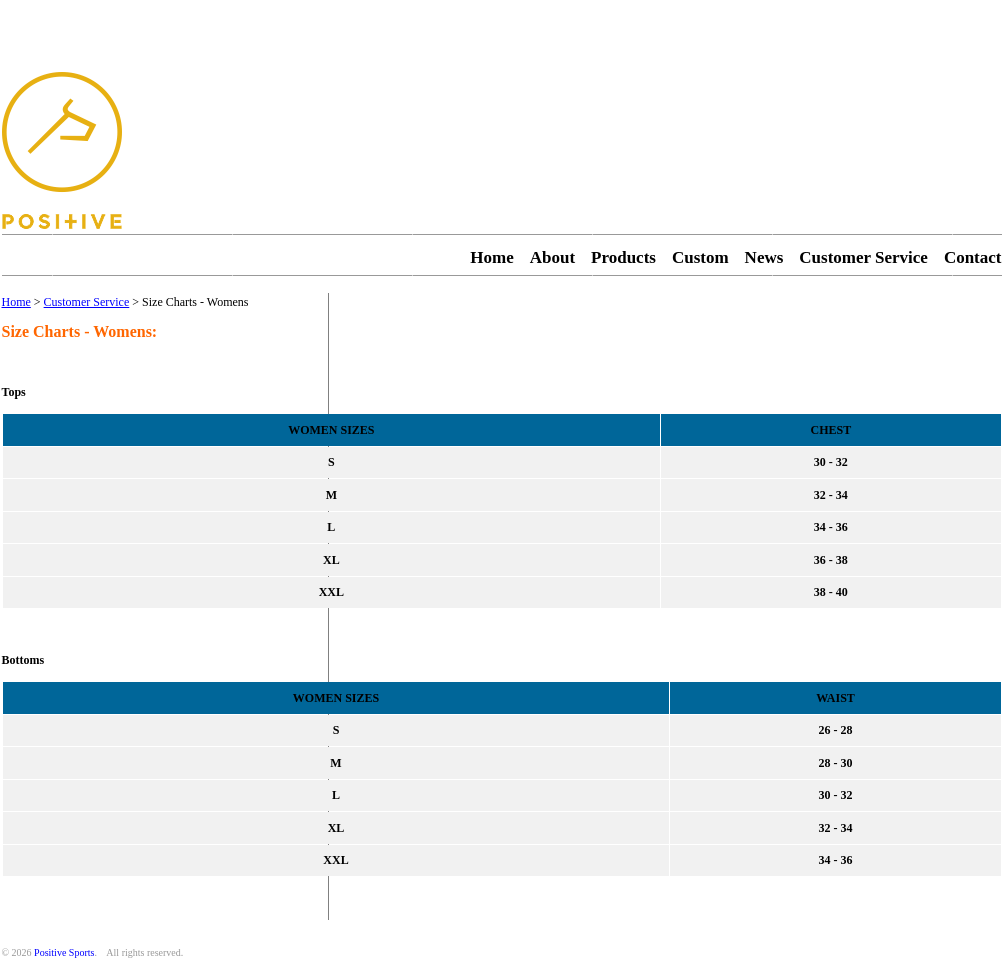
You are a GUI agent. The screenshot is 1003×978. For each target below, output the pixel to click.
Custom (700, 257)
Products (623, 257)
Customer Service (863, 257)
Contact (973, 257)
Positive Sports (64, 952)
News (764, 257)
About (552, 257)
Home (491, 257)
